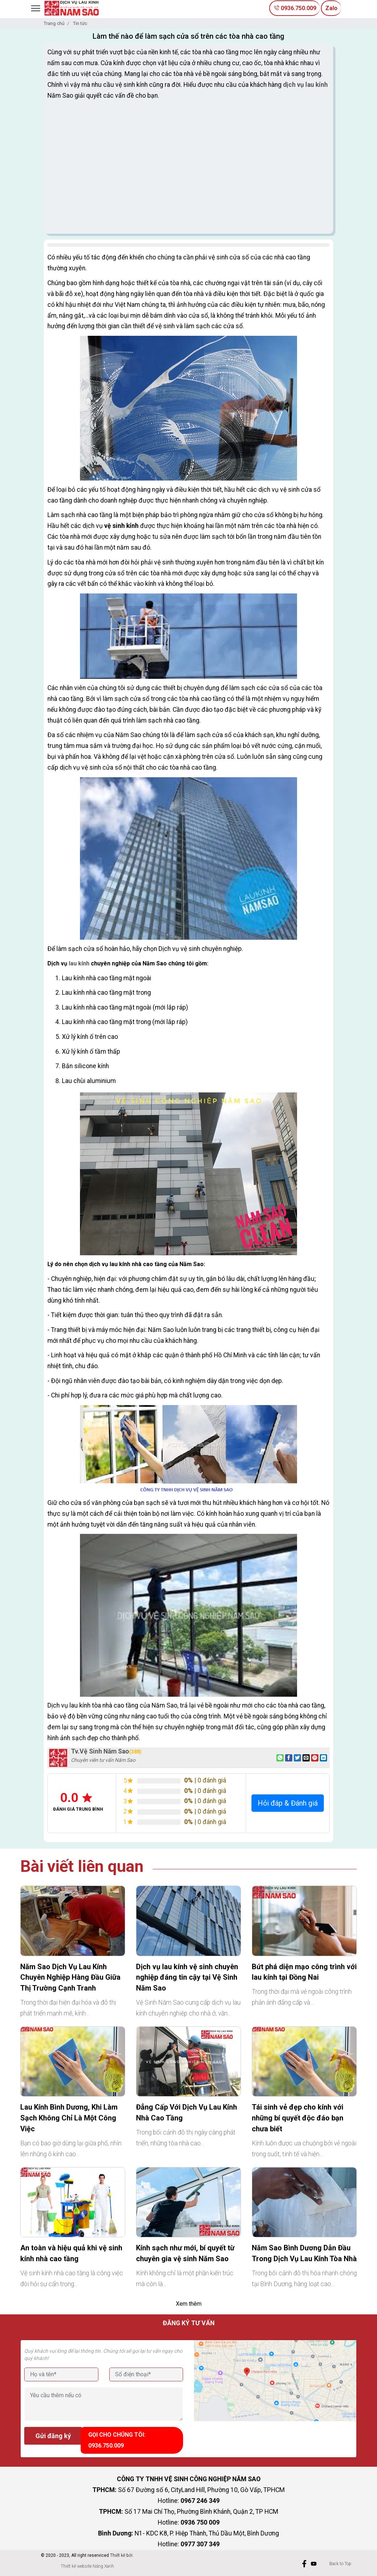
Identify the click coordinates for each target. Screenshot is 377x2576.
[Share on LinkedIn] (323, 1757)
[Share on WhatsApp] (280, 1757)
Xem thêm (189, 2303)
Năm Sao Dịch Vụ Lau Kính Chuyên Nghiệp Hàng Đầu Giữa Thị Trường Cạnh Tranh (70, 1977)
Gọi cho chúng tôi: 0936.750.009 (120, 2439)
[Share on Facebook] (288, 1757)
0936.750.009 (291, 8)
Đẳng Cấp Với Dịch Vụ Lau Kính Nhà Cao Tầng (186, 2112)
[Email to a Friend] (306, 1757)
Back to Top (340, 2561)
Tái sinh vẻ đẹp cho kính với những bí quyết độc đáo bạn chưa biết (297, 2118)
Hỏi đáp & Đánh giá (288, 1803)
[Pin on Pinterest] (314, 1757)
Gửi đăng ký (53, 2436)
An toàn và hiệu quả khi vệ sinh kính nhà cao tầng (71, 2253)
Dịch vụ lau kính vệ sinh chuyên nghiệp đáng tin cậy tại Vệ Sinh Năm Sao (187, 1977)
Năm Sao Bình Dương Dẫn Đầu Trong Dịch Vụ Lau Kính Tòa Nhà (304, 2253)
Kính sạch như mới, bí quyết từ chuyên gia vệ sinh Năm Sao (185, 2253)
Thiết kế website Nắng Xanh (87, 2564)
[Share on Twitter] (297, 1757)
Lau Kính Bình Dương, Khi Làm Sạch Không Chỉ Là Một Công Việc (69, 2118)
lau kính (79, 963)
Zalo (331, 8)
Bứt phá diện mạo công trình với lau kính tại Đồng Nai (304, 1972)
